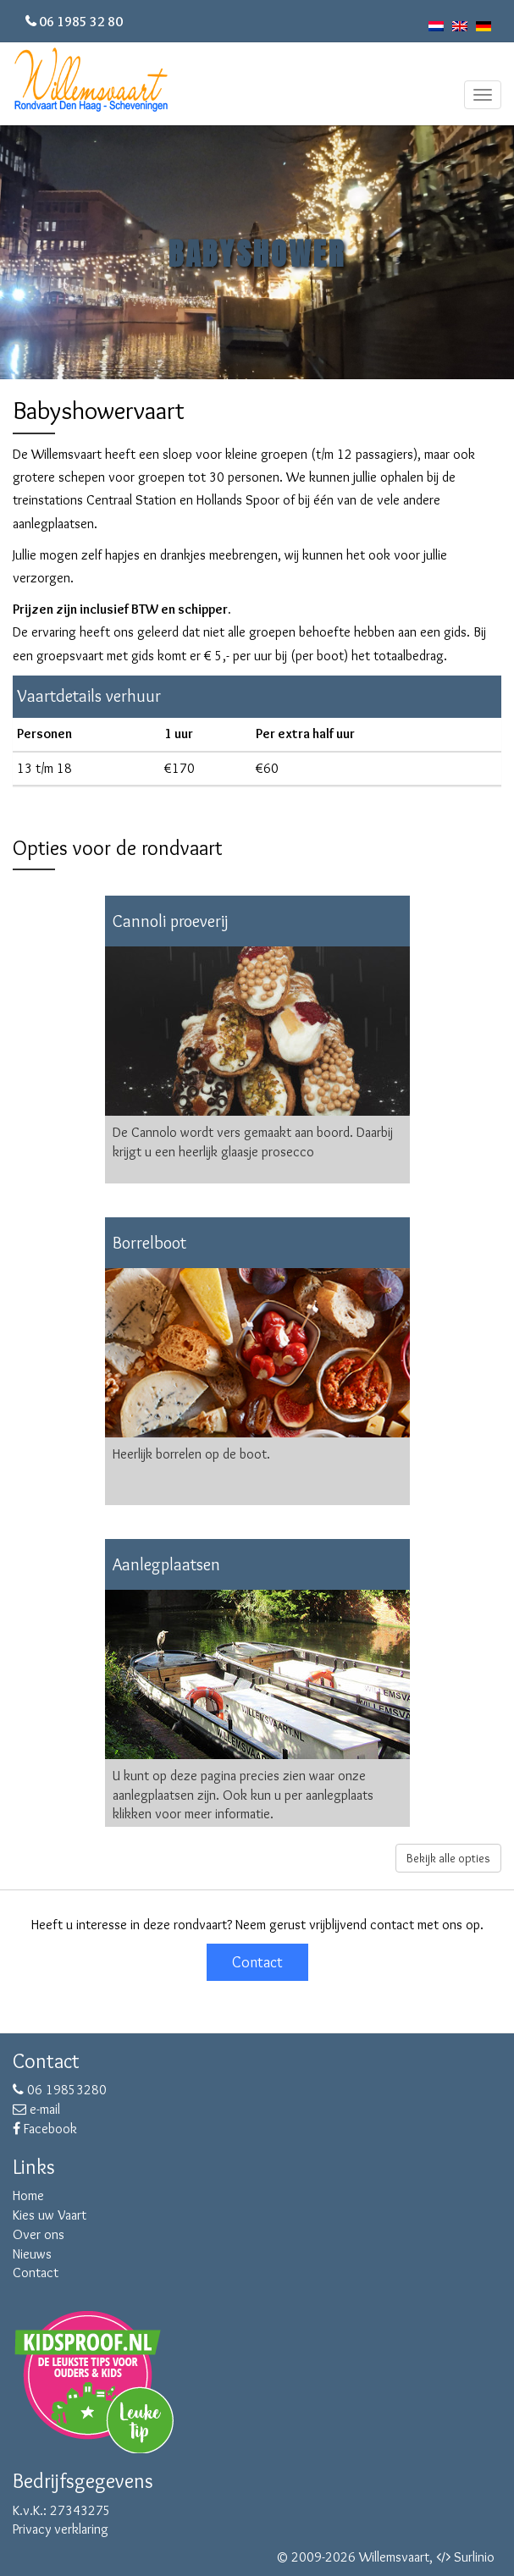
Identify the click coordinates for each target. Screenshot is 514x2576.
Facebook (45, 2129)
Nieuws (32, 2254)
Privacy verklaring (60, 2529)
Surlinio (474, 2557)
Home (28, 2195)
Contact (257, 1962)
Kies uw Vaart (49, 2215)
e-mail (36, 2109)
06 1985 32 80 (81, 22)
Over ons (38, 2234)
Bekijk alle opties (448, 1858)
